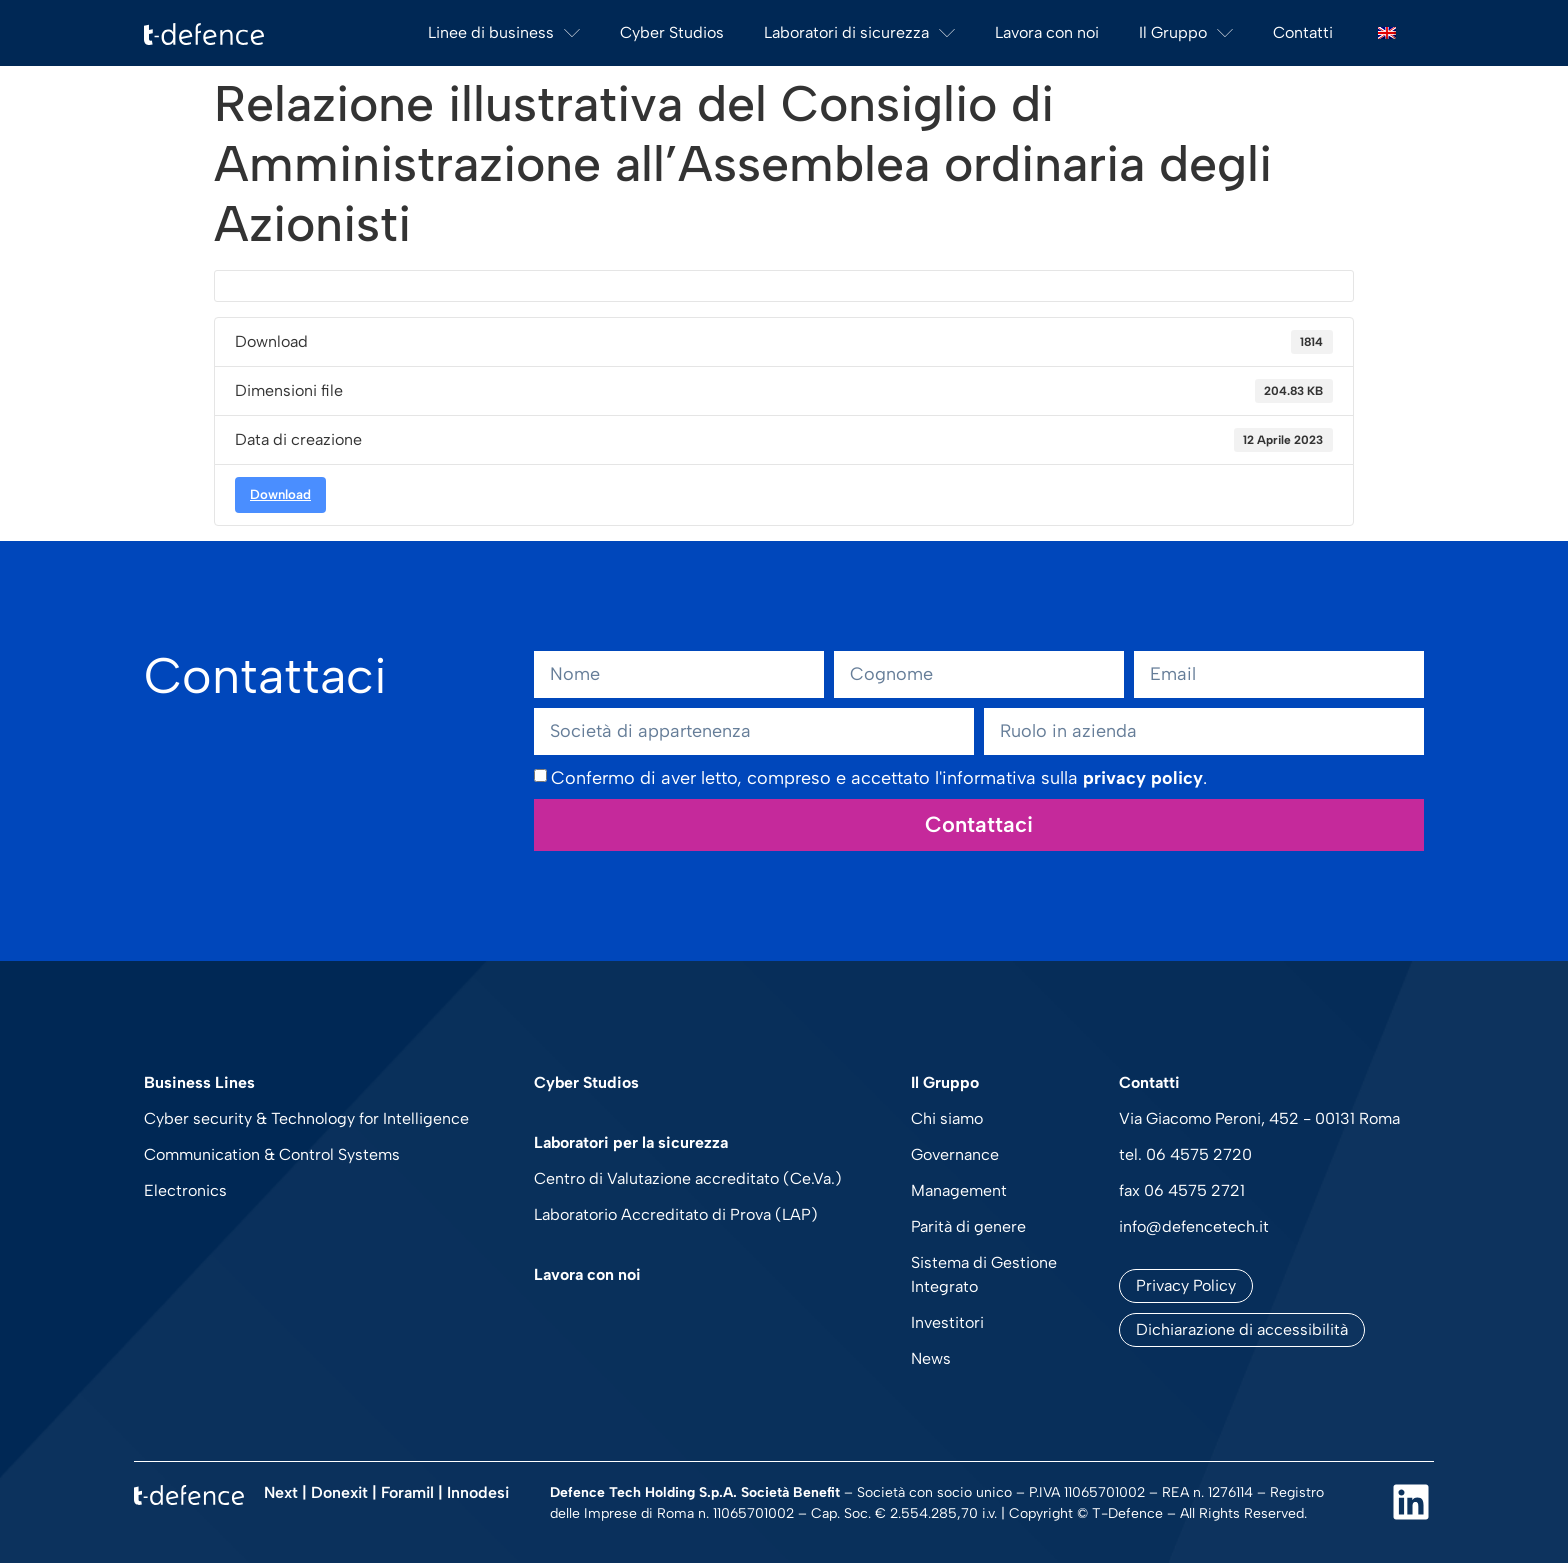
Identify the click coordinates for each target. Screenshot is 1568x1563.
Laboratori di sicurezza (859, 33)
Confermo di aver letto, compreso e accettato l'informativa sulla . (879, 778)
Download (280, 494)
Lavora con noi (1047, 32)
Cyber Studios (672, 32)
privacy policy (1143, 778)
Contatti (1303, 32)
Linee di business (504, 33)
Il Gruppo (1186, 33)
